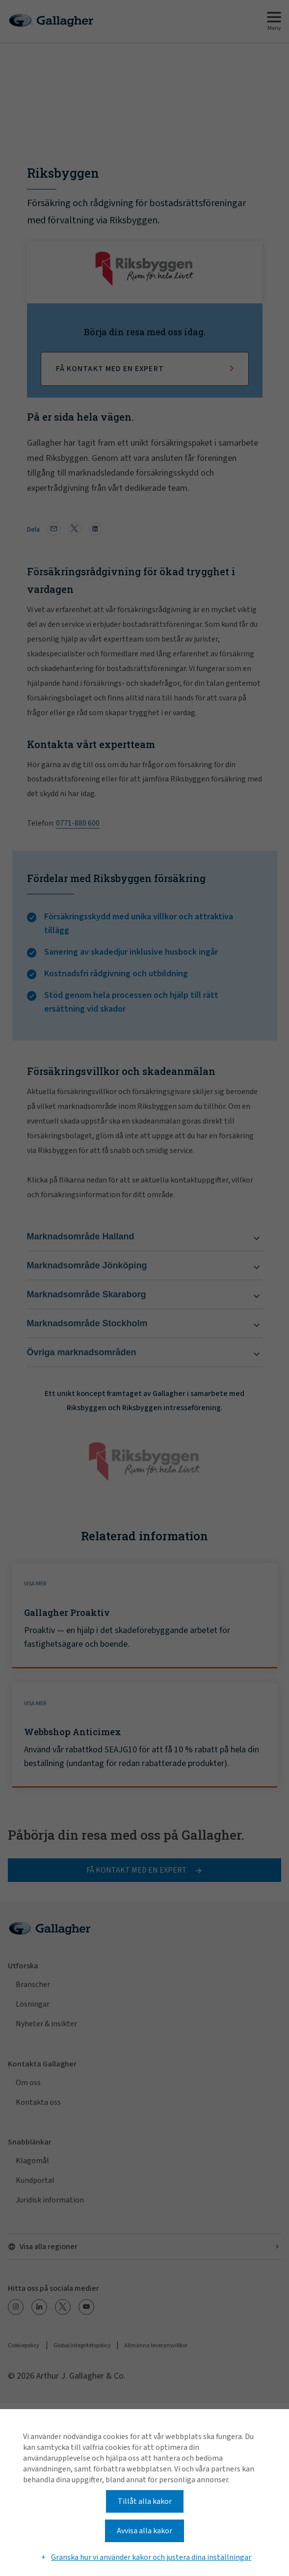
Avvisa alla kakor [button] (144, 2530)
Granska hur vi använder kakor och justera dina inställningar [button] (151, 2557)
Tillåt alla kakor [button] (145, 2501)
